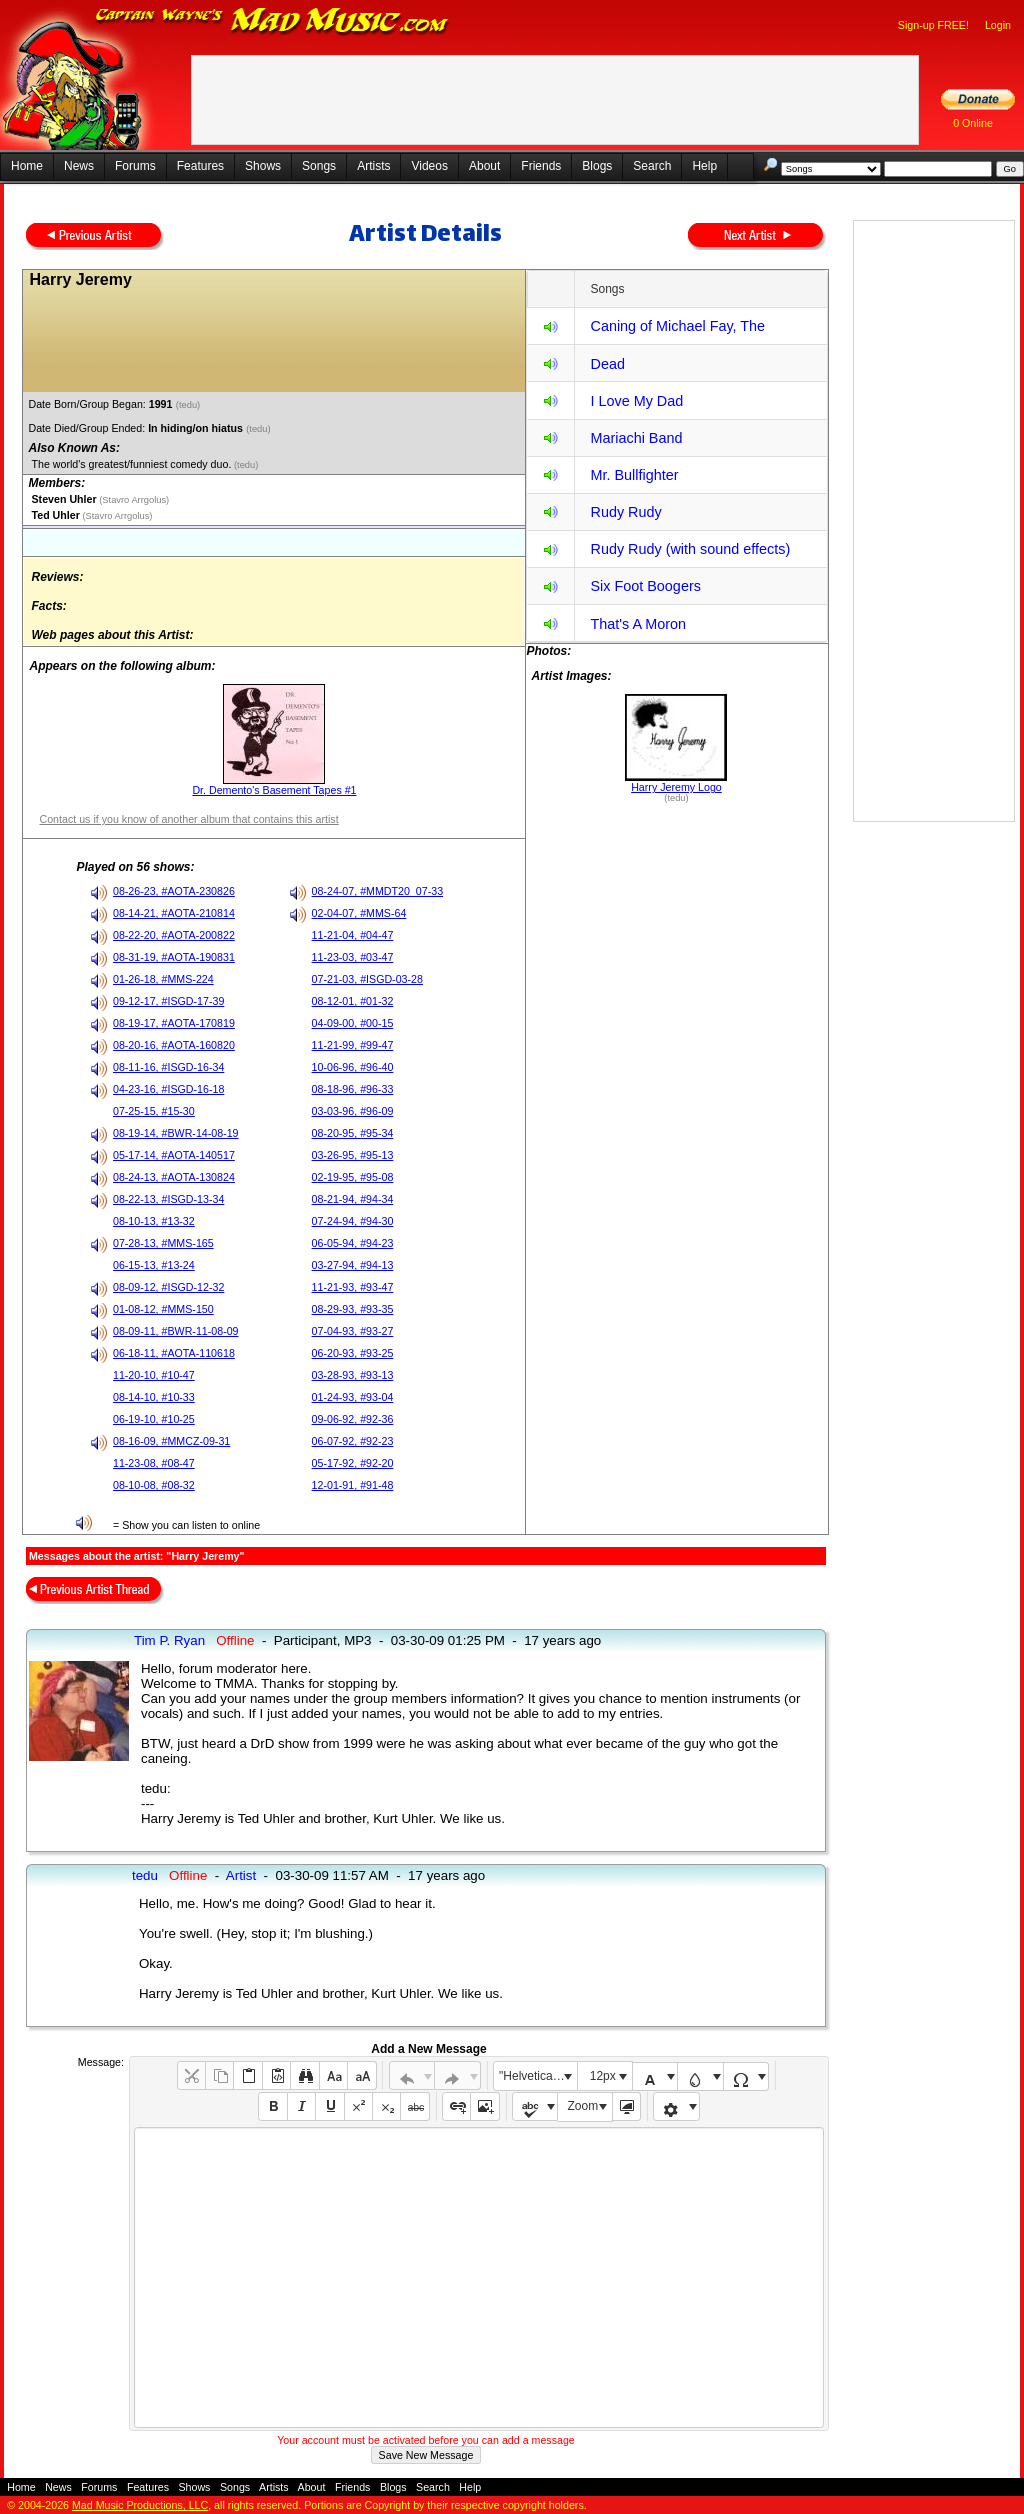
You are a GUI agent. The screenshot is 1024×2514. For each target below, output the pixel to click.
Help (704, 166)
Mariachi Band (636, 438)
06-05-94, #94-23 (353, 1243)
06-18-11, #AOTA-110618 (174, 1353)
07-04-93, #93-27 (353, 1331)
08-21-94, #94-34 (353, 1199)
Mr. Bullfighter (634, 475)
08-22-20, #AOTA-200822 (174, 935)
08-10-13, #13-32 (154, 1221)
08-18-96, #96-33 (353, 1089)
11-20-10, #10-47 (154, 1375)
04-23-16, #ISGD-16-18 (168, 1089)
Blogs (597, 166)
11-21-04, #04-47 (353, 935)
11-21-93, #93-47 (353, 1287)
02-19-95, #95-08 (353, 1177)
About (484, 166)
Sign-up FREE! (933, 25)
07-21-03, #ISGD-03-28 (367, 979)
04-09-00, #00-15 (353, 1023)
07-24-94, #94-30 (353, 1221)
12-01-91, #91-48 (353, 1485)
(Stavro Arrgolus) (133, 500)
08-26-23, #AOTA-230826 (174, 891)
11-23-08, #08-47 (154, 1463)
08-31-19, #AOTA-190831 (174, 957)
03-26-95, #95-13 (353, 1155)
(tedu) (189, 405)
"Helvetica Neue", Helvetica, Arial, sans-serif (538, 2076)
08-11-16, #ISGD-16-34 (168, 1067)
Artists (373, 166)
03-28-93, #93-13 (353, 1375)
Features (200, 166)
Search (652, 166)
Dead (607, 364)
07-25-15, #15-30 (154, 1111)
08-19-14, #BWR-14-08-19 (176, 1133)
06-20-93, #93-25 (353, 1353)
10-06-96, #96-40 (353, 1067)
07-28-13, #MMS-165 (163, 1243)
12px (603, 2076)
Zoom (583, 2106)
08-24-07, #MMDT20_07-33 (378, 891)
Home (27, 166)
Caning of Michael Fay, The (677, 326)
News (79, 166)
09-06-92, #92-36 (353, 1419)
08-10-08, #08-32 (154, 1485)
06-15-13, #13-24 (154, 1265)
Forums (135, 166)
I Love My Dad (636, 401)
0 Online (973, 123)
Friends (541, 166)
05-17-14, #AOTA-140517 (174, 1155)
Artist (241, 1875)
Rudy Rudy (625, 512)
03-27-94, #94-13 (353, 1265)
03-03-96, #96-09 (353, 1111)
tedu (145, 1875)
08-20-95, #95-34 (353, 1133)
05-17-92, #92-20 (353, 1463)
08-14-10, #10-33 (154, 1397)
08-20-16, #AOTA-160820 (174, 1045)
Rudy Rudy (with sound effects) (690, 549)
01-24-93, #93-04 (353, 1397)
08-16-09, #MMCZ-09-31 (171, 1441)
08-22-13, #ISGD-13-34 (168, 1199)
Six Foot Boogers (645, 586)
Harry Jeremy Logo (676, 787)
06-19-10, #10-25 (154, 1419)
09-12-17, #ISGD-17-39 (168, 1001)
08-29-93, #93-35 (353, 1309)
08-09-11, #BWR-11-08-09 (176, 1331)
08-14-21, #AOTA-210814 (174, 913)
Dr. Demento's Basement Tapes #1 (274, 790)
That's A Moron (638, 624)
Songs (319, 166)
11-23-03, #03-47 (353, 957)
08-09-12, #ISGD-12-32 (168, 1287)
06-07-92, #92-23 (353, 1441)
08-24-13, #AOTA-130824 (174, 1177)
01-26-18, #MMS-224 (163, 979)
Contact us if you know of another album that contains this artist (188, 819)
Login (998, 25)
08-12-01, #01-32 (353, 1001)
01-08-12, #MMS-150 (163, 1309)
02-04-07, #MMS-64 (359, 913)
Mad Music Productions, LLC (140, 2505)
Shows (263, 166)
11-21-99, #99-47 (353, 1045)
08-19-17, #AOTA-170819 (174, 1023)
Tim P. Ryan (169, 1640)
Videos (429, 166)
